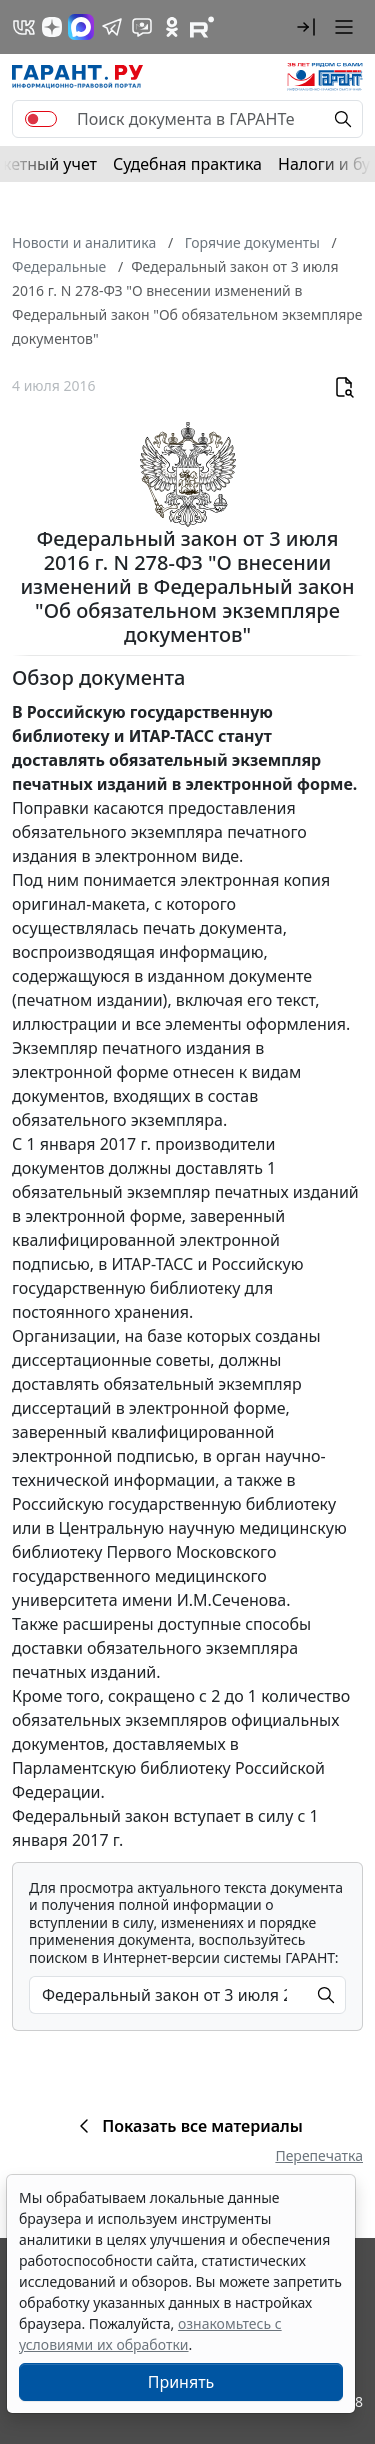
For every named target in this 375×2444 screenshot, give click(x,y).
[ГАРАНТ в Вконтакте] (24, 27)
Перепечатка (319, 2155)
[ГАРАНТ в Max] (81, 27)
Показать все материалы (187, 2126)
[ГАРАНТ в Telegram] (112, 27)
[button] (306, 27)
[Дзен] (52, 27)
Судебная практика (187, 164)
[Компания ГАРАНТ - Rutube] (202, 27)
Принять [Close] (181, 2382)
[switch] (41, 119)
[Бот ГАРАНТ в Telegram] (142, 27)
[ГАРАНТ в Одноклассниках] (172, 27)
